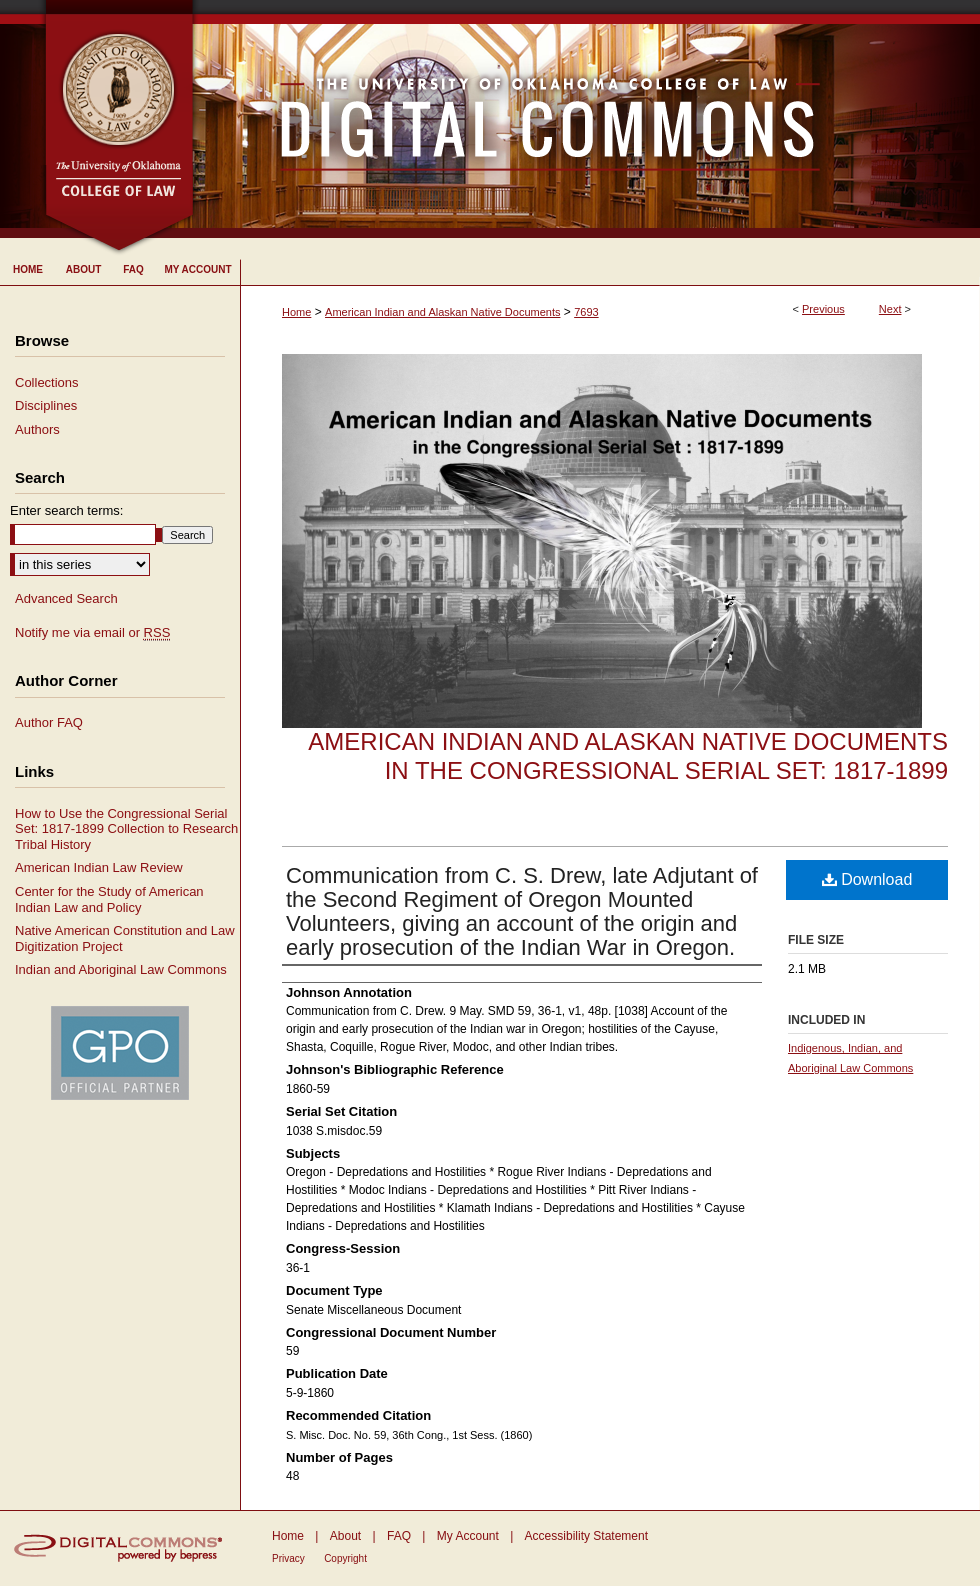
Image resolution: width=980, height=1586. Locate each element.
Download (867, 879)
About (345, 1536)
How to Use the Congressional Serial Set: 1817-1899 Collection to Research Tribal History (126, 829)
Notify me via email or (92, 633)
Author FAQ (49, 722)
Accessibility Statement (586, 1536)
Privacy (288, 1558)
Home (296, 312)
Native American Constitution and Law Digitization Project (125, 938)
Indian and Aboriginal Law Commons (121, 969)
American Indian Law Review (99, 867)
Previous (823, 309)
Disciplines (46, 405)
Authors (37, 429)
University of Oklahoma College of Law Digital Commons (587, 119)
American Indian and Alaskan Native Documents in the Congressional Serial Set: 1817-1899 (628, 756)
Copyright (345, 1558)
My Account (468, 1536)
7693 (586, 312)
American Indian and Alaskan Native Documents (442, 312)
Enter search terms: (66, 510)
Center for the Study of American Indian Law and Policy (109, 899)
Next (890, 309)
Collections (47, 382)
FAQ (399, 1536)
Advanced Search (66, 598)
